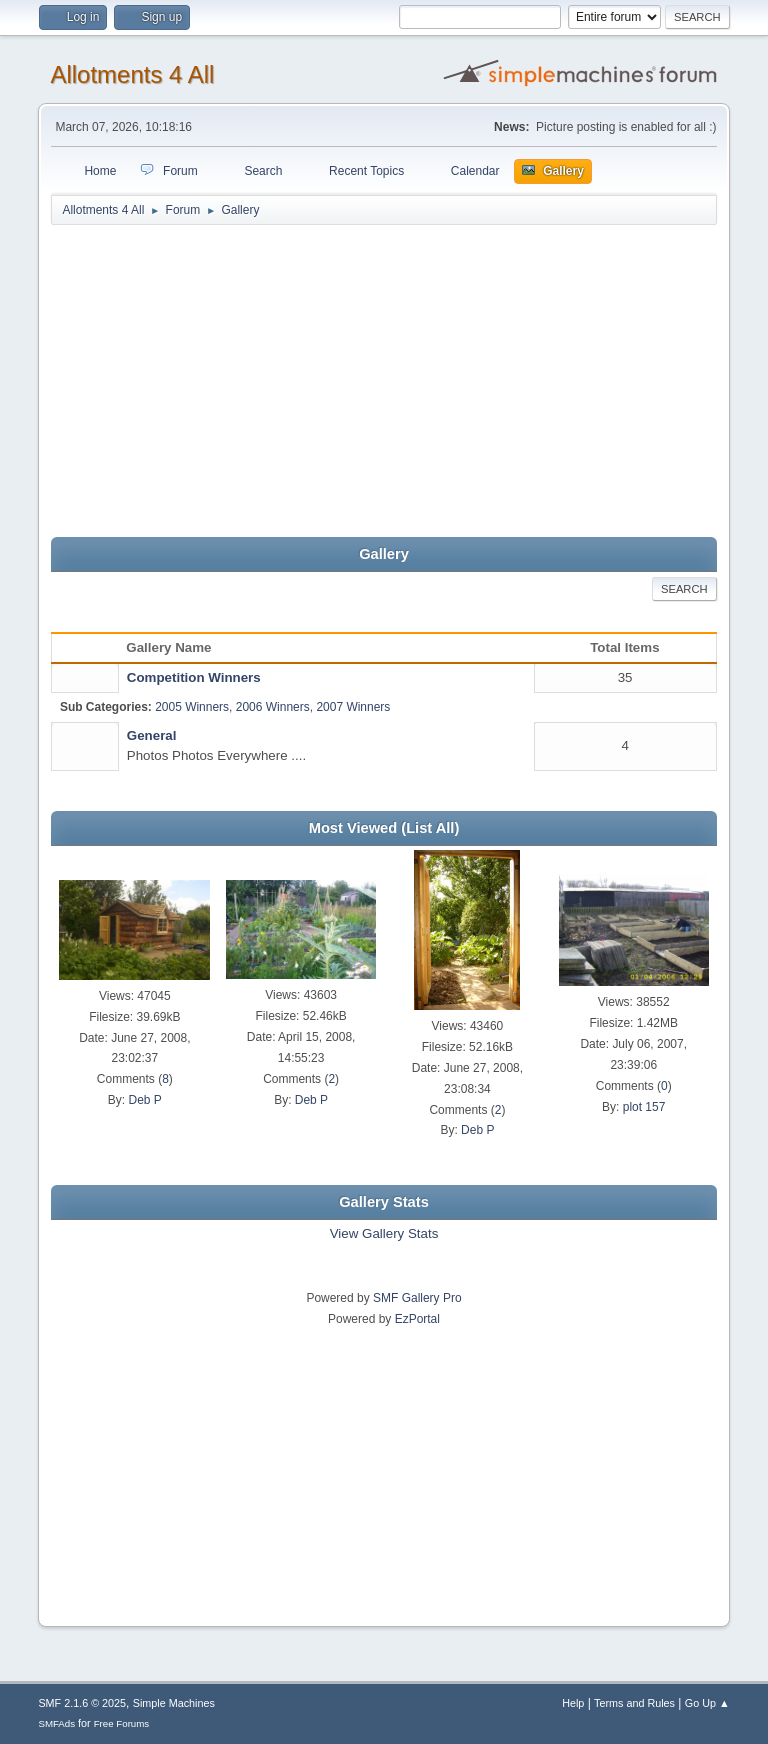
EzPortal (417, 1319)
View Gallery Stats (384, 1233)
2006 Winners (273, 707)
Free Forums (122, 1723)
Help (573, 1703)
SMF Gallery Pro (417, 1298)
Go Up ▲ (707, 1703)
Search (684, 589)
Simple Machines (174, 1703)
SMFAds (56, 1723)
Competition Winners (194, 677)
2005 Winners (192, 707)
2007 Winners (353, 707)
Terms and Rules (634, 1703)
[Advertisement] (384, 382)
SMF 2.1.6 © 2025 (82, 1703)
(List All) (430, 828)
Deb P (145, 1100)
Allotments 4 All (132, 74)
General (152, 735)
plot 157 (644, 1107)
